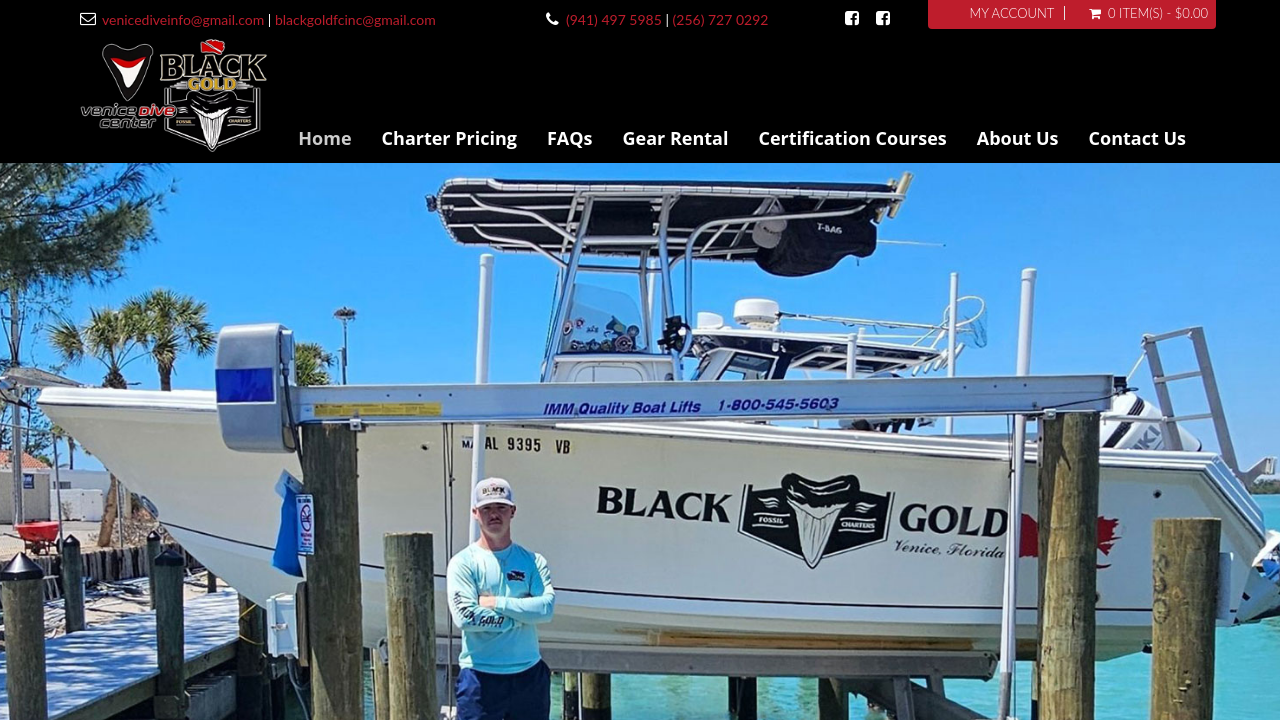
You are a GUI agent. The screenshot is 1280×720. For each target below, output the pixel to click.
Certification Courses (852, 138)
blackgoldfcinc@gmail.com (355, 19)
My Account (1011, 13)
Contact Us (1137, 138)
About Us (1018, 138)
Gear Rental (676, 138)
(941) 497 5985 (614, 19)
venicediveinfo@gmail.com (183, 19)
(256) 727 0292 (721, 19)
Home (324, 138)
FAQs (570, 138)
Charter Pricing (449, 138)
